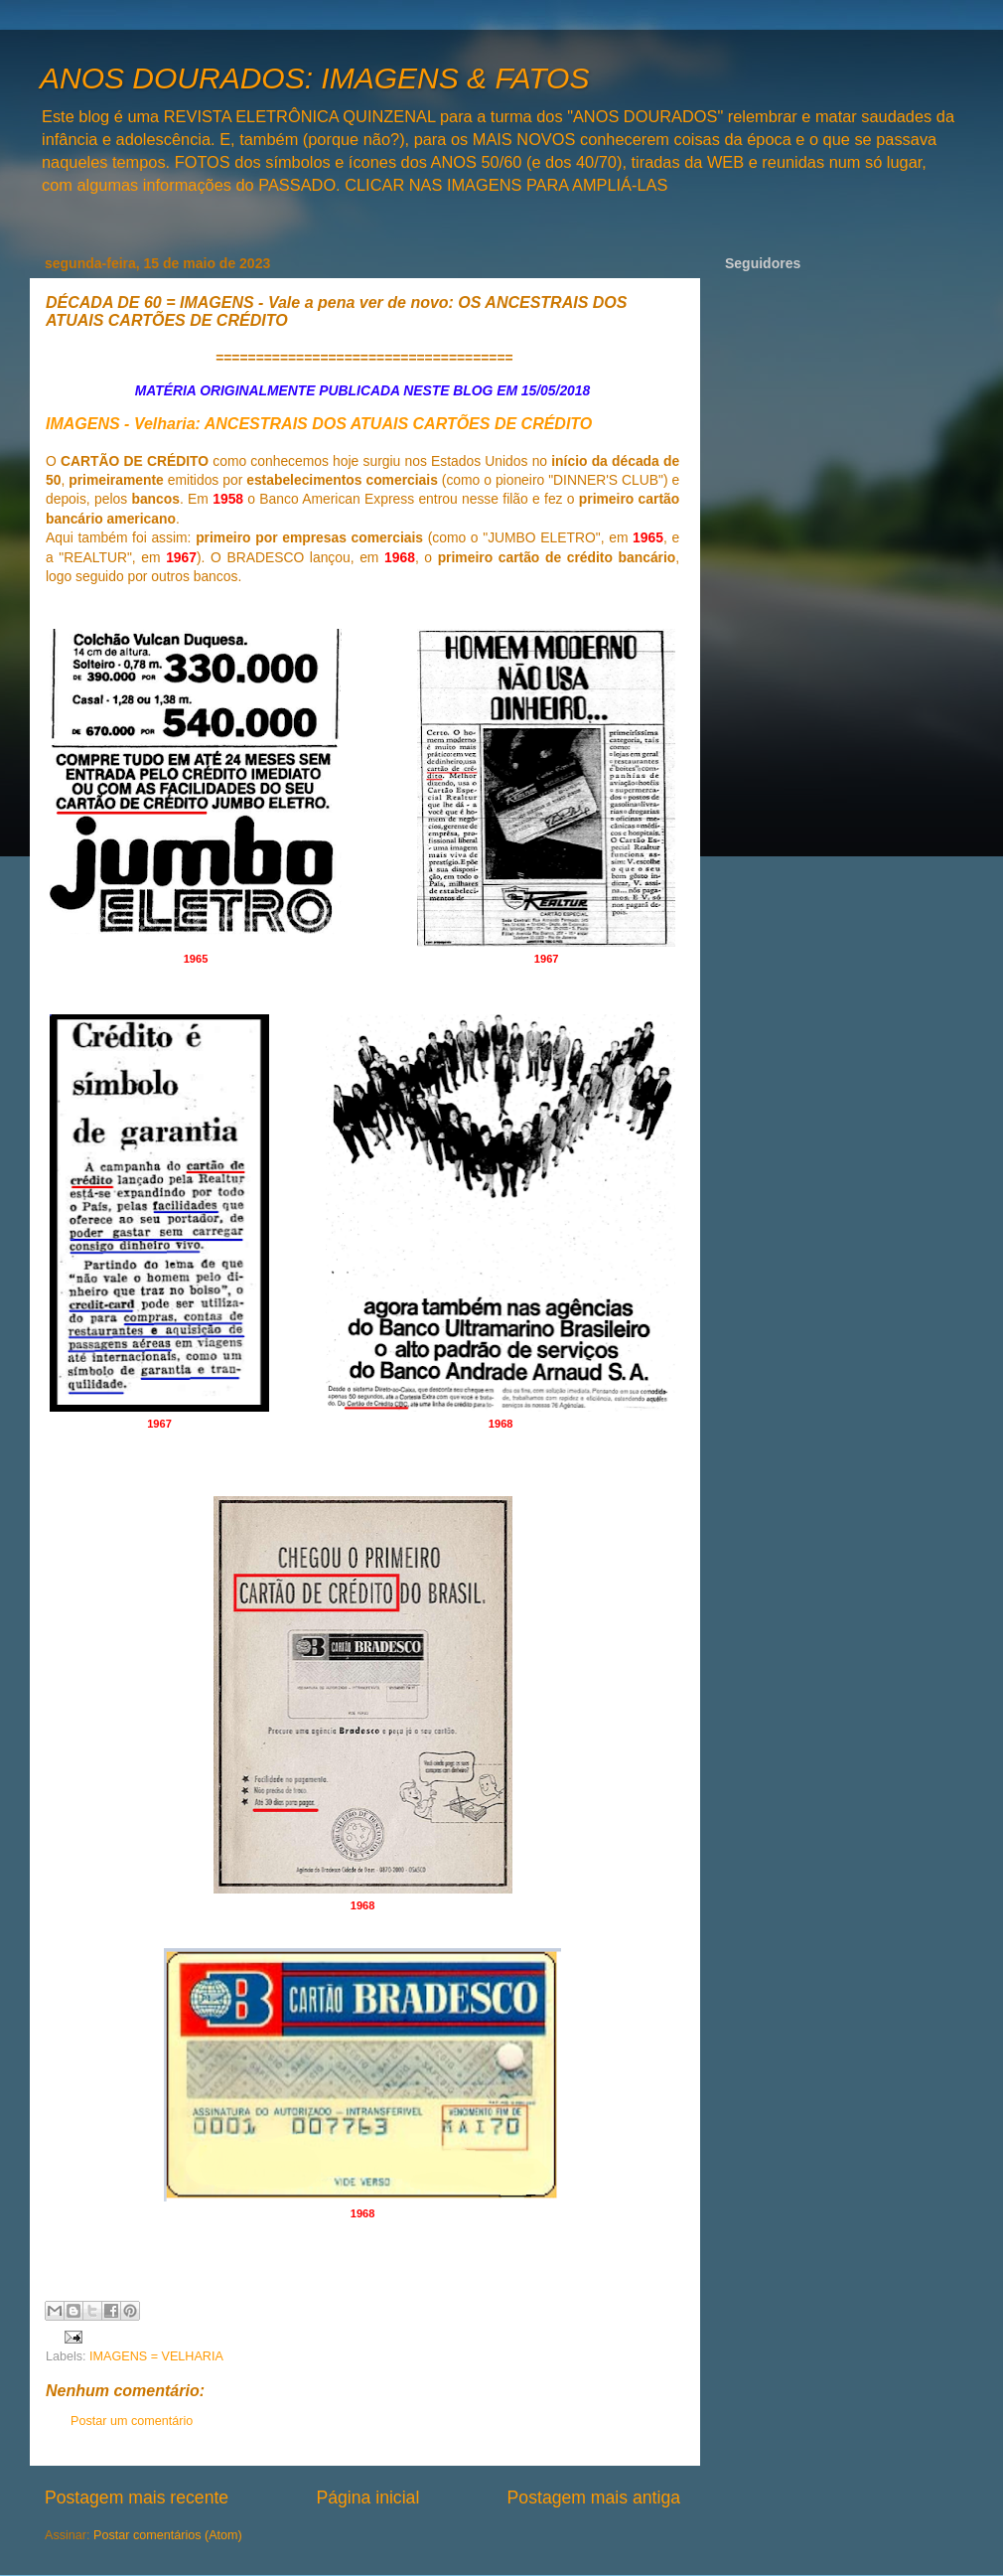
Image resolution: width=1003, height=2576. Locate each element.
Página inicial (367, 2497)
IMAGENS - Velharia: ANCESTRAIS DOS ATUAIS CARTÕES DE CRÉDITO (319, 423)
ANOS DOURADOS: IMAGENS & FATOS (314, 78)
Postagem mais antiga (593, 2497)
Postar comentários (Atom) (167, 2535)
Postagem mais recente (136, 2497)
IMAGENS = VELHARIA (156, 2356)
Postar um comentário (132, 2421)
